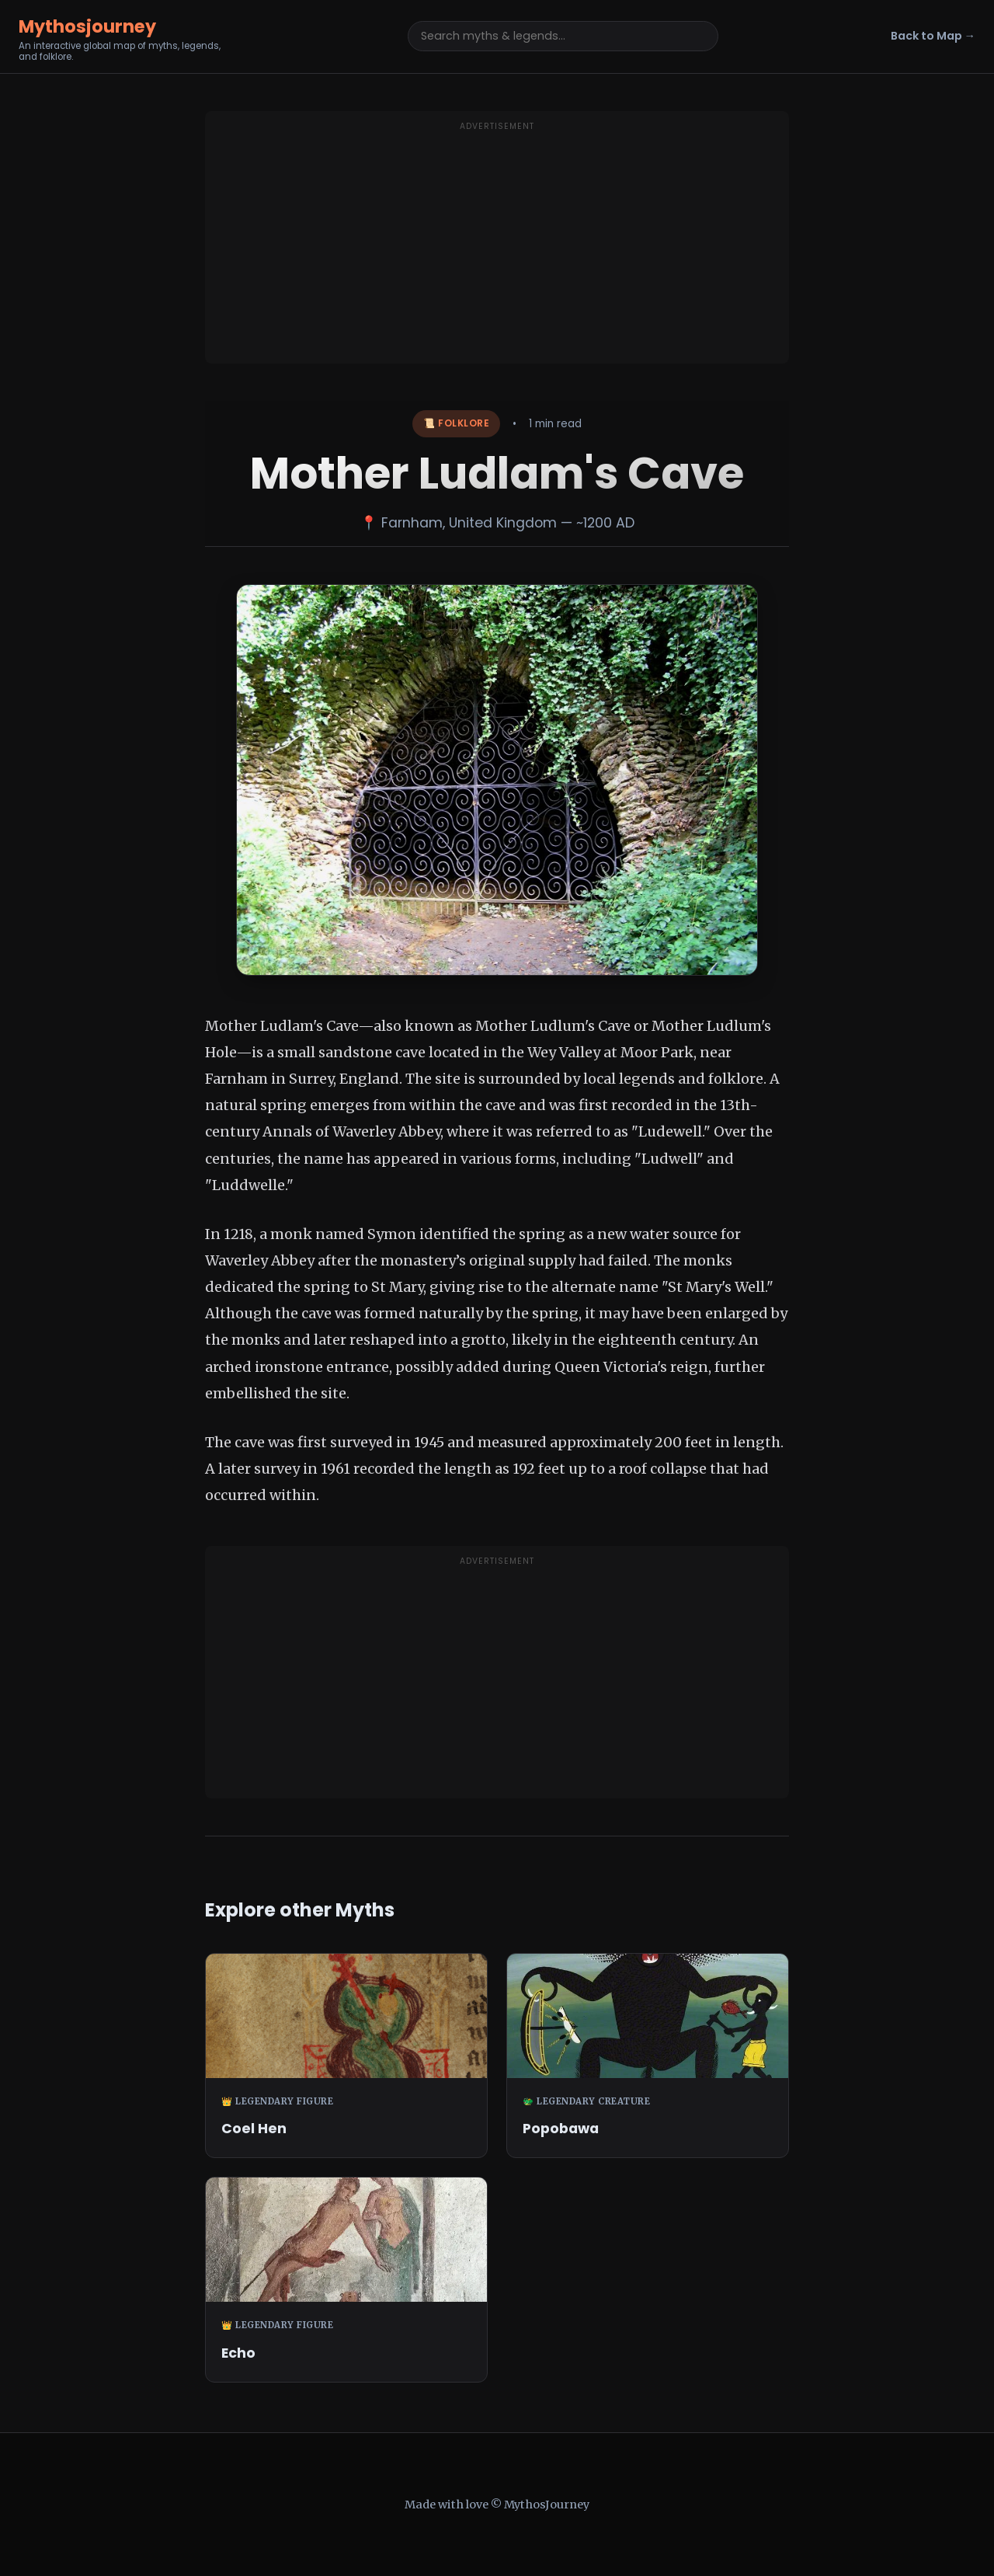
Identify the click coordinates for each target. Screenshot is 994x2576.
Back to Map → (933, 36)
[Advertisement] (497, 247)
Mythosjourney (87, 26)
